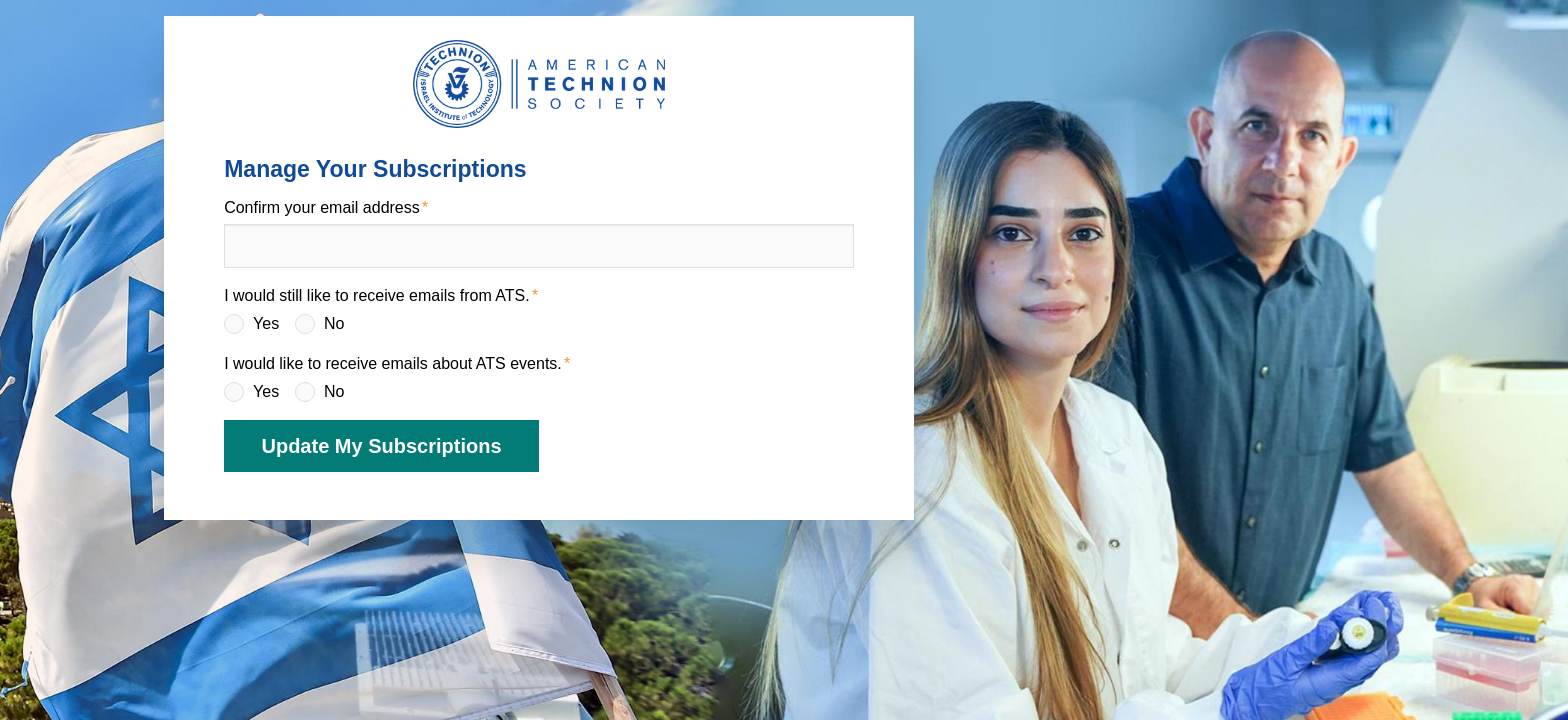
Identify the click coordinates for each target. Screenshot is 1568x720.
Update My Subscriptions (381, 446)
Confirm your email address (322, 207)
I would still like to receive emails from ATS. (377, 295)
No (334, 323)
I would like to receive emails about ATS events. (393, 363)
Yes (266, 323)
